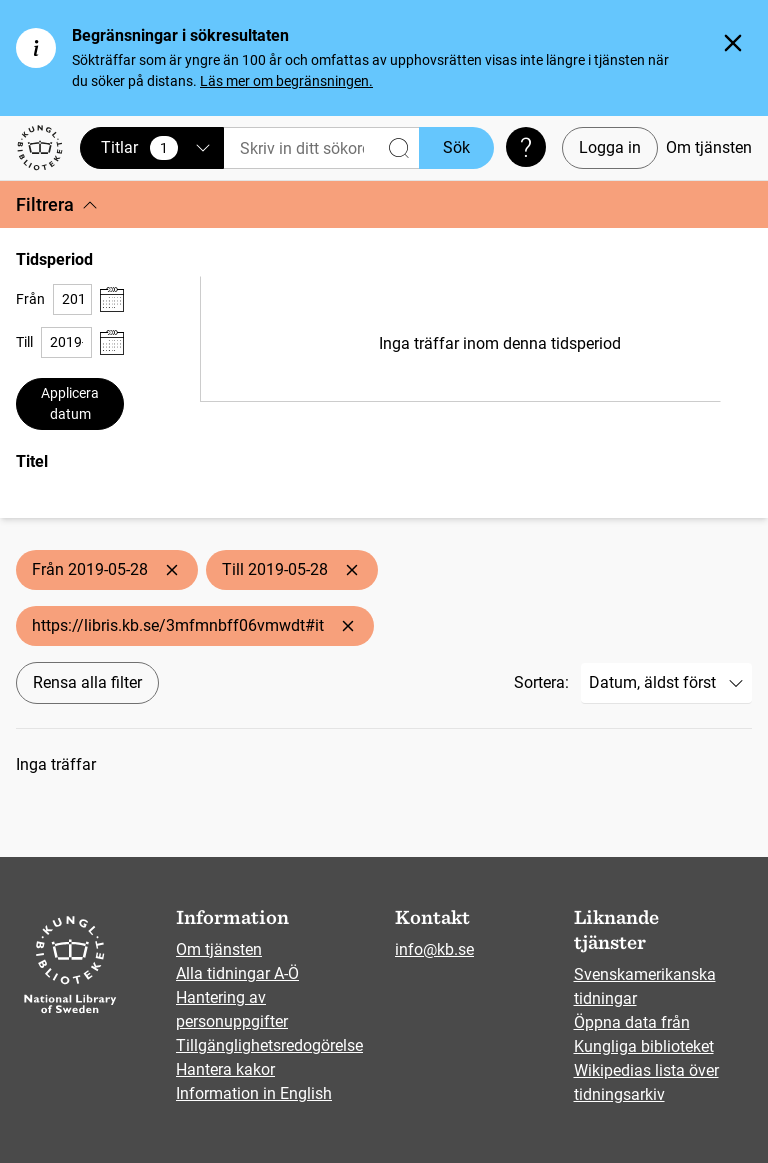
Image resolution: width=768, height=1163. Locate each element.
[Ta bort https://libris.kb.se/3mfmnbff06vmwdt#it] (348, 626)
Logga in (610, 147)
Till (24, 342)
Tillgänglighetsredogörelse (269, 1045)
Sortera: (541, 682)
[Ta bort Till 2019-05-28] (352, 570)
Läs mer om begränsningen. (286, 81)
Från (30, 299)
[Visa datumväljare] (112, 299)
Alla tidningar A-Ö (237, 973)
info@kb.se (434, 949)
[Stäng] (733, 43)
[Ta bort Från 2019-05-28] (172, 570)
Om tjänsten (709, 147)
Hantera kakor (225, 1069)
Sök (456, 147)
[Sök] (321, 148)
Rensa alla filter (87, 682)
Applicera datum (70, 403)
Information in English (254, 1093)
